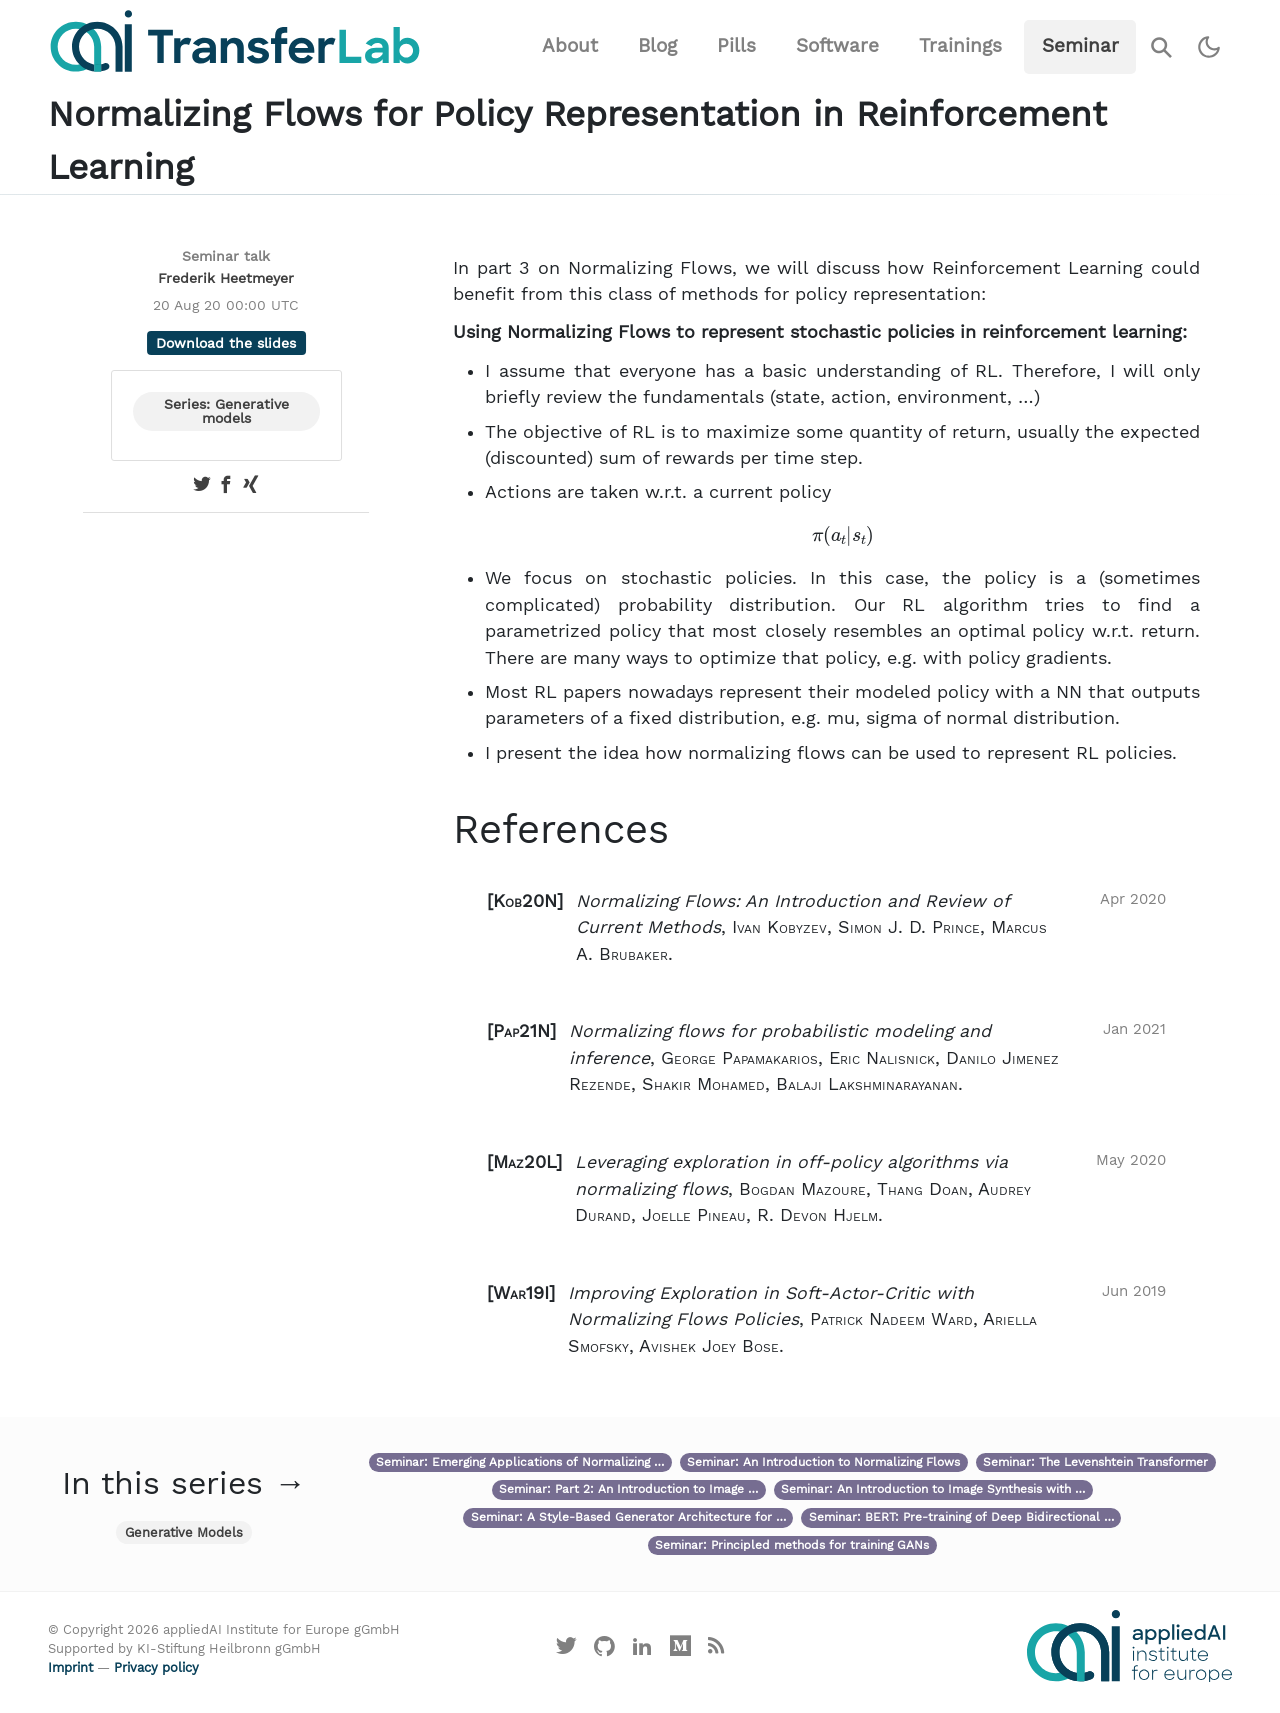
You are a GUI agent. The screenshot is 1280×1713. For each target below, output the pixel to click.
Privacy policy (156, 1667)
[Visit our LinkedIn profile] (643, 1650)
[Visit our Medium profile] (680, 1650)
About (570, 45)
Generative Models (184, 1532)
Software (837, 45)
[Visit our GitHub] (605, 1650)
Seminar (1080, 45)
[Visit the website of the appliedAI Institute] (1129, 1646)
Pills (736, 45)
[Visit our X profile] (567, 1650)
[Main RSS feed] (715, 1650)
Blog (657, 45)
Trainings (960, 45)
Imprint (70, 1667)
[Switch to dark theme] (1209, 47)
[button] (826, 927)
